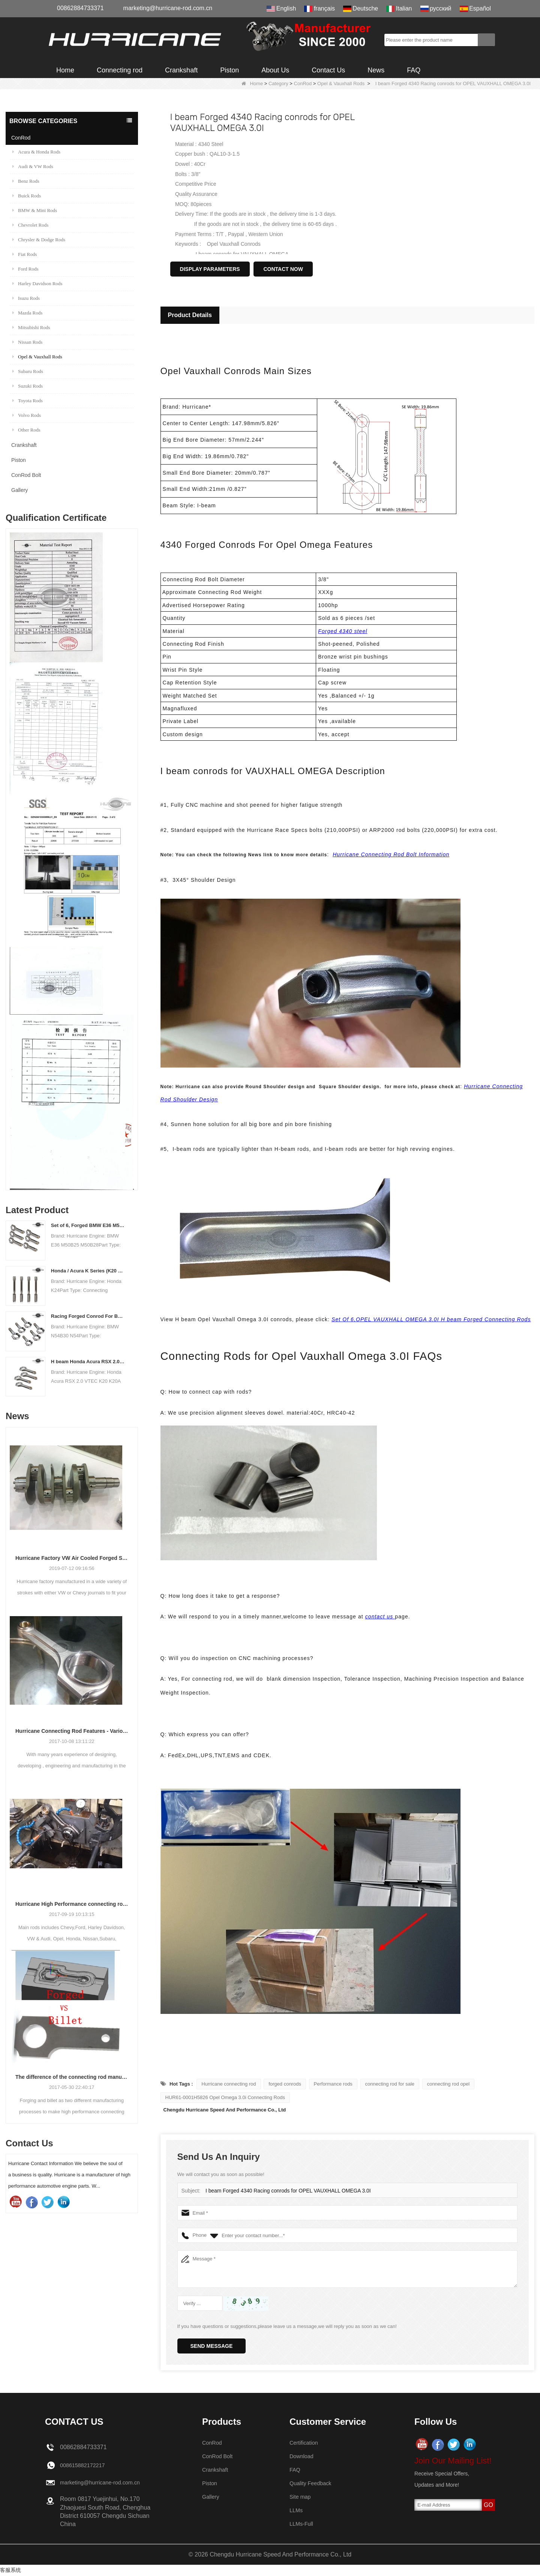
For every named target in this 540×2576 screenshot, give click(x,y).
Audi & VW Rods (32, 166)
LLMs (297, 2510)
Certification (305, 2442)
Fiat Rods (24, 254)
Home (65, 70)
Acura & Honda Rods (36, 152)
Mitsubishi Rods (31, 327)
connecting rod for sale (390, 2084)
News (376, 70)
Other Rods (26, 430)
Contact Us (328, 70)
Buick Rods (26, 196)
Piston (229, 70)
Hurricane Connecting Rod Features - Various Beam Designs (71, 1731)
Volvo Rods (26, 415)
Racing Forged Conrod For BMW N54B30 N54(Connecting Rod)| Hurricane (88, 1316)
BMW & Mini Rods (34, 210)
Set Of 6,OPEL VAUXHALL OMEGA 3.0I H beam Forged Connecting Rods (431, 1319)
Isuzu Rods (26, 298)
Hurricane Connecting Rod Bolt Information (391, 854)
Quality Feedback (313, 2483)
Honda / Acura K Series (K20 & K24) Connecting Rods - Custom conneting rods (88, 1271)
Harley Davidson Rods (37, 283)
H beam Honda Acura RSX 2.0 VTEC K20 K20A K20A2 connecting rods (88, 1361)
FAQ (413, 70)
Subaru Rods (27, 371)
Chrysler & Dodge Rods (38, 239)
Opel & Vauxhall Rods (340, 83)
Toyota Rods (27, 400)
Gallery (19, 490)
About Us (275, 70)
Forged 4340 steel (342, 631)
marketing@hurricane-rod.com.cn (168, 8)
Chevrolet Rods (30, 225)
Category (278, 83)
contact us (380, 1617)
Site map (301, 2496)
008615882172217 (85, 2465)
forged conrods (284, 2084)
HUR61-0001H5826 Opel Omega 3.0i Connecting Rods (225, 2097)
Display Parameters (210, 269)
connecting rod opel (448, 2084)
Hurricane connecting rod (228, 2084)
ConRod (303, 83)
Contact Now (283, 269)
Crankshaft (181, 70)
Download (303, 2456)
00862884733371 (80, 8)
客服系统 (10, 2570)
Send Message (211, 2346)
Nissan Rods (27, 342)
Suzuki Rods (27, 386)
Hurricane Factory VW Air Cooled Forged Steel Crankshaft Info (71, 1558)
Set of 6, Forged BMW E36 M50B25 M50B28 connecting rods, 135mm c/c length (88, 1225)
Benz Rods (25, 181)
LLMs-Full (303, 2523)
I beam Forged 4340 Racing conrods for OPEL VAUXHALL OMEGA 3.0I (283, 2191)
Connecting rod (119, 70)
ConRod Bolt (26, 475)
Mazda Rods (27, 313)
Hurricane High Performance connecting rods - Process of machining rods (71, 1904)
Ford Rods (25, 269)
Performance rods (333, 2084)
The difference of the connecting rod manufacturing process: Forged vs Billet (71, 2077)
